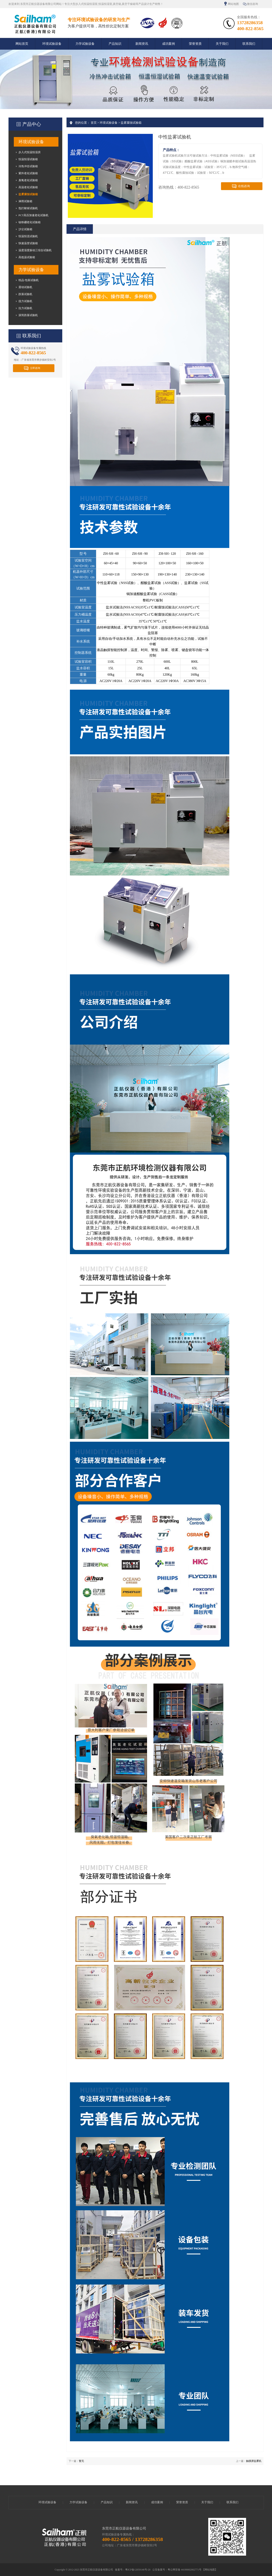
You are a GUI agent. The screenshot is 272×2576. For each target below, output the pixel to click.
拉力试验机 (25, 308)
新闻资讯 (141, 43)
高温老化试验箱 (28, 187)
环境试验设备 (51, 43)
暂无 (81, 2461)
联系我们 (248, 43)
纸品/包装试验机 (28, 280)
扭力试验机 (25, 301)
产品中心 (31, 124)
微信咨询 (252, 4)
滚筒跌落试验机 (28, 315)
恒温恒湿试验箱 (28, 159)
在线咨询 (244, 186)
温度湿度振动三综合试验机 (35, 250)
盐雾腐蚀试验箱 (28, 194)
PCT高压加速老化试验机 (33, 215)
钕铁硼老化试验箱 (29, 222)
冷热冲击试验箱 (28, 166)
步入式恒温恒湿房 (29, 152)
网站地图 (233, 4)
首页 (94, 122)
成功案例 (168, 43)
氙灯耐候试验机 (28, 208)
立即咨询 (35, 368)
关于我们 (222, 43)
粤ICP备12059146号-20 (137, 2569)
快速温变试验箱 (28, 243)
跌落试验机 (25, 294)
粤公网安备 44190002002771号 (184, 2569)
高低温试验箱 (26, 257)
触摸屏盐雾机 (253, 2461)
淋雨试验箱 (25, 201)
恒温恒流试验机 (28, 236)
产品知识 (115, 43)
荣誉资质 (195, 43)
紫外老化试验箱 (28, 173)
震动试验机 (25, 287)
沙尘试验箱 (25, 229)
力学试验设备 (85, 43)
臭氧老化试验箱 (28, 180)
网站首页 (22, 43)
